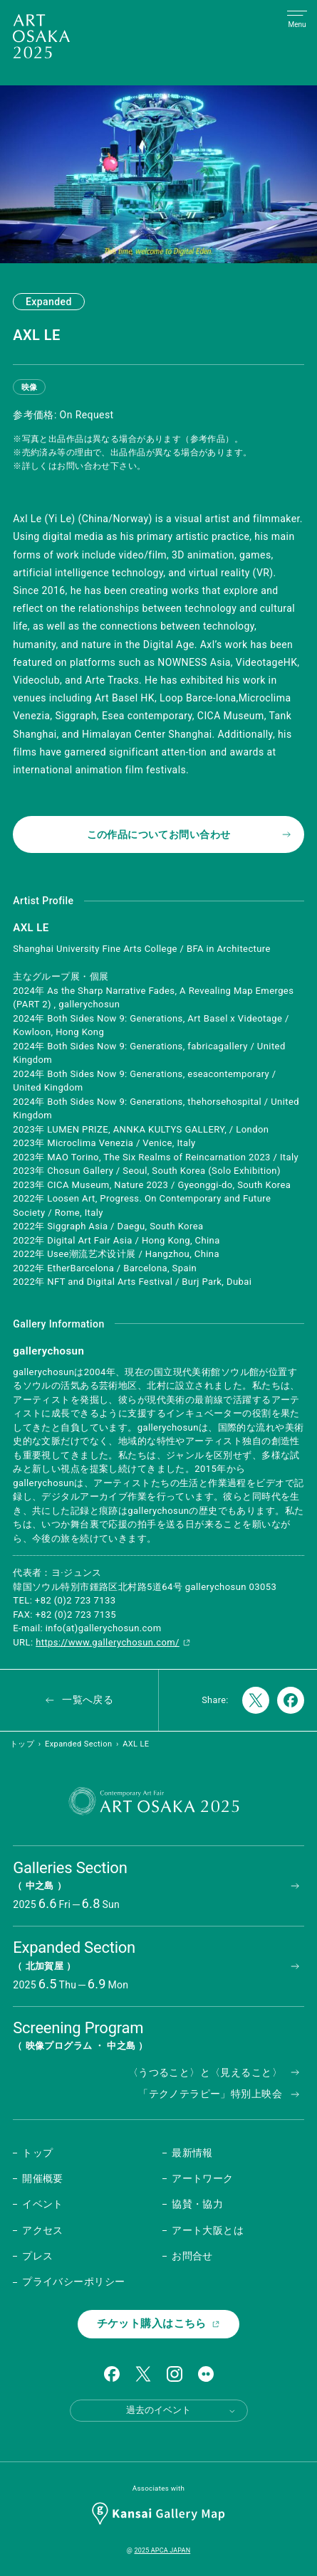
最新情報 (192, 2152)
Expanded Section (78, 1744)
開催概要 (42, 2178)
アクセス (42, 2230)
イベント (42, 2204)
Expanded (49, 301)
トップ (22, 1744)
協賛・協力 (197, 2204)
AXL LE (136, 1744)
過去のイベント (181, 2410)
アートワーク (203, 2178)
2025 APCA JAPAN (162, 2550)
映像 (29, 387)
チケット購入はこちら (159, 2323)
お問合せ (192, 2256)
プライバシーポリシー (73, 2281)
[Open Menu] (297, 20)
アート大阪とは (208, 2230)
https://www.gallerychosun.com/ (113, 1642)
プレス (37, 2256)
